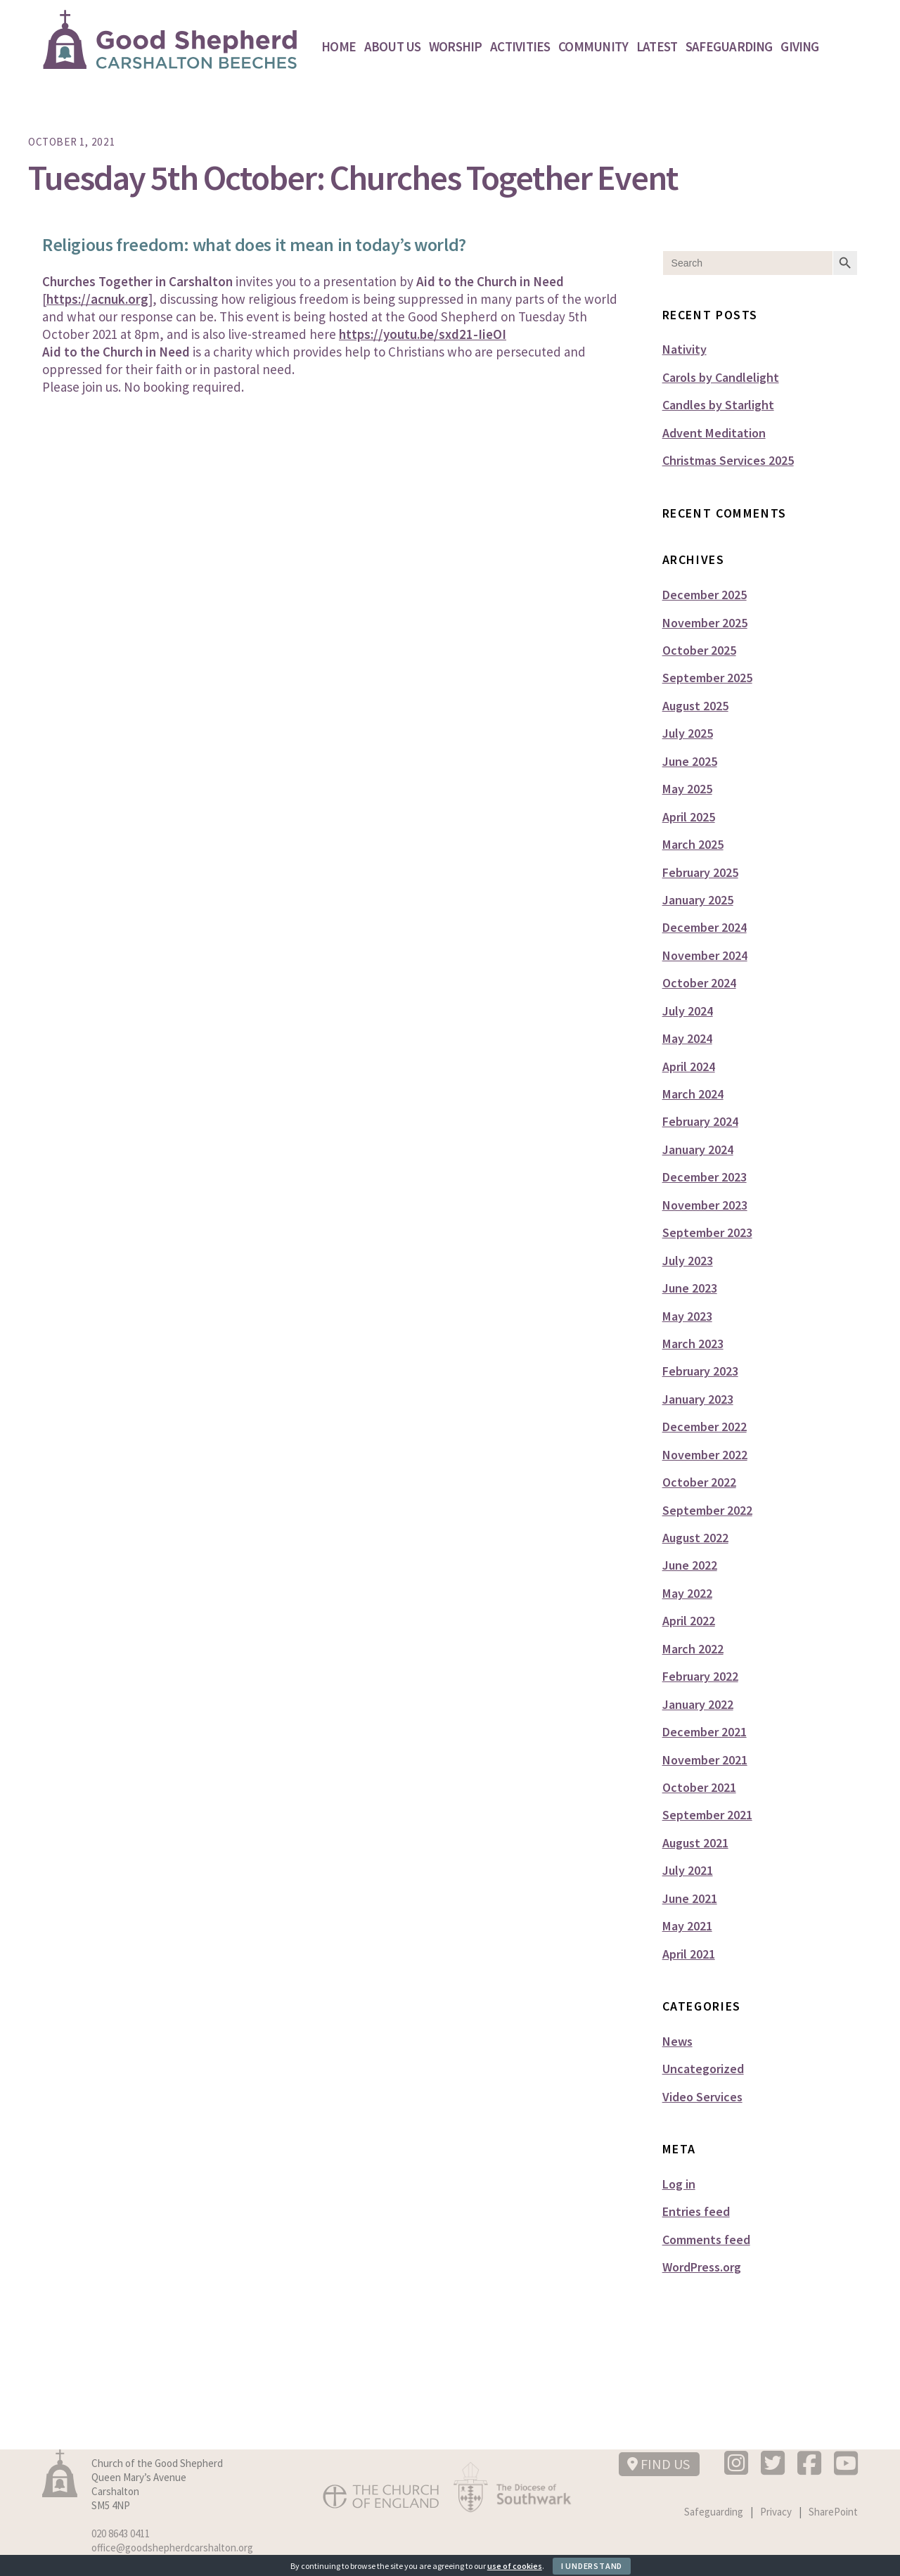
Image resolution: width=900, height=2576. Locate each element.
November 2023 (704, 1205)
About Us (392, 46)
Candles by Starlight (718, 405)
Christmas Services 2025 (728, 460)
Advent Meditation (714, 433)
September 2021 (707, 1815)
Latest (656, 46)
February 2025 (700, 872)
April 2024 (688, 1066)
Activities (520, 46)
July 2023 (687, 1260)
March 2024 (693, 1094)
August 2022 (695, 1538)
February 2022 (700, 1676)
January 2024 (697, 1149)
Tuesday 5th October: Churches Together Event (353, 177)
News (677, 2041)
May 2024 (687, 1038)
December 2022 (704, 1426)
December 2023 (704, 1177)
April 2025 (688, 817)
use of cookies (514, 2566)
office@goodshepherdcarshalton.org (172, 2547)
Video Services (702, 2097)
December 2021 (704, 1732)
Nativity (684, 349)
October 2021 (699, 1787)
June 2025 (689, 761)
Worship (455, 46)
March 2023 (693, 1343)
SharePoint (833, 2511)
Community (593, 46)
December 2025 (704, 595)
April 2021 (688, 1954)
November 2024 (704, 955)
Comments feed (706, 2239)
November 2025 (704, 623)
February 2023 (700, 1371)
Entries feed (696, 2211)
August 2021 (695, 1843)
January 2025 (697, 900)
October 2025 (699, 650)
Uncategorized (703, 2069)
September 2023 (707, 1232)
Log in (678, 2184)
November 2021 (704, 1760)
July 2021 (687, 1870)
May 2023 (687, 1316)
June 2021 (689, 1898)
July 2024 (687, 1011)
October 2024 (699, 983)
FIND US (658, 2464)
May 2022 (687, 1593)
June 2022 (689, 1565)
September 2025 (707, 677)
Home (338, 46)
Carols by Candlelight (720, 377)
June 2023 (689, 1288)
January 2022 (697, 1704)
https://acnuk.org (97, 298)
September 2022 (707, 1510)
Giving (799, 46)
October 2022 (699, 1482)
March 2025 (693, 844)
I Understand (591, 2566)
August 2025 (695, 706)
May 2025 (687, 789)
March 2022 (693, 1649)
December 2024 (704, 927)
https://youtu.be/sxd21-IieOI (422, 334)
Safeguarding (729, 46)
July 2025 (687, 733)
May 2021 (687, 1926)
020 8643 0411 (120, 2533)
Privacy (776, 2511)
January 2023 (697, 1399)
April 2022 (688, 1621)
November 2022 (704, 1455)
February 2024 (700, 1121)
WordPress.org (701, 2267)
